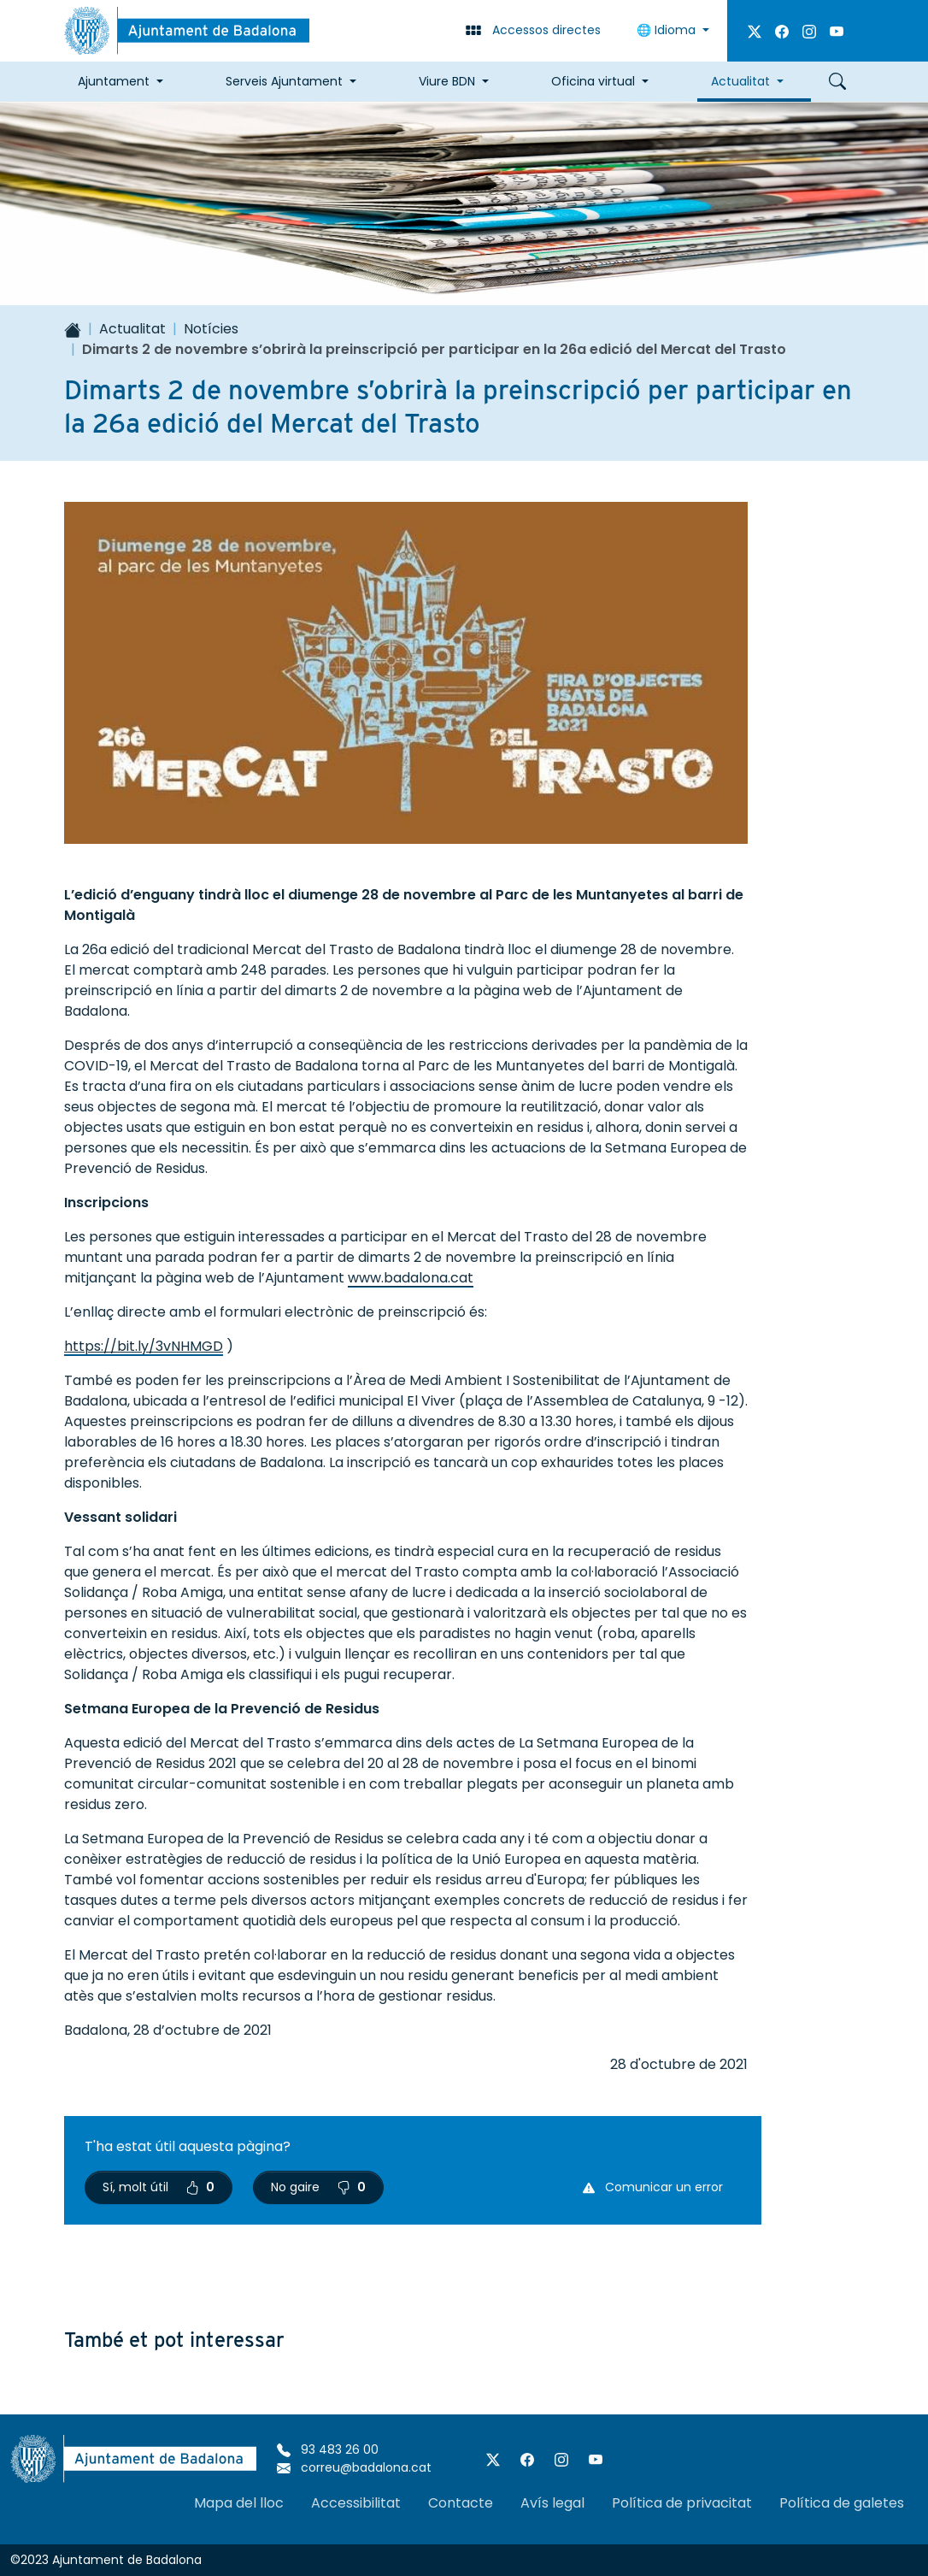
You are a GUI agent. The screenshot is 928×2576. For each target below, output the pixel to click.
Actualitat (132, 329)
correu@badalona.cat (354, 2467)
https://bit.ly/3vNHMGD (143, 1346)
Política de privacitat (682, 2503)
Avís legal (552, 2503)
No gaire (318, 2187)
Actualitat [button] (740, 81)
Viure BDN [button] (447, 81)
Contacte (460, 2503)
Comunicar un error (653, 2187)
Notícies (211, 329)
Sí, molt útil (158, 2187)
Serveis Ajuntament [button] (284, 81)
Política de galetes (841, 2503)
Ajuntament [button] (114, 81)
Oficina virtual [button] (593, 81)
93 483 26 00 (328, 2449)
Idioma (668, 29)
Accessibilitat (356, 2503)
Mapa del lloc (239, 2503)
